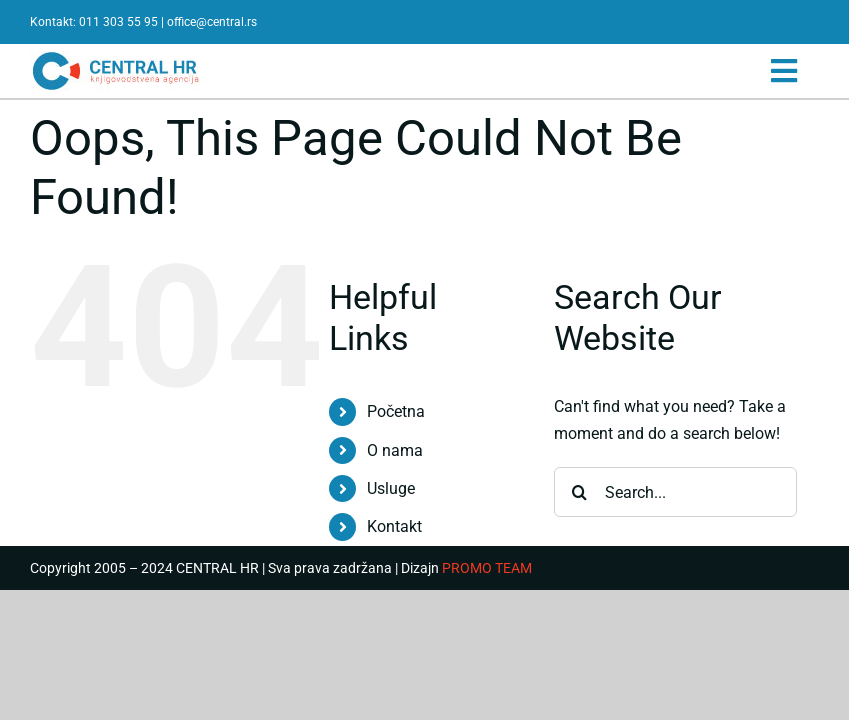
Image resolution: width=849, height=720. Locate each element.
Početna (396, 411)
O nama (395, 450)
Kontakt (394, 526)
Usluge (391, 488)
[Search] (579, 492)
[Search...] (675, 492)
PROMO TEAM (487, 568)
